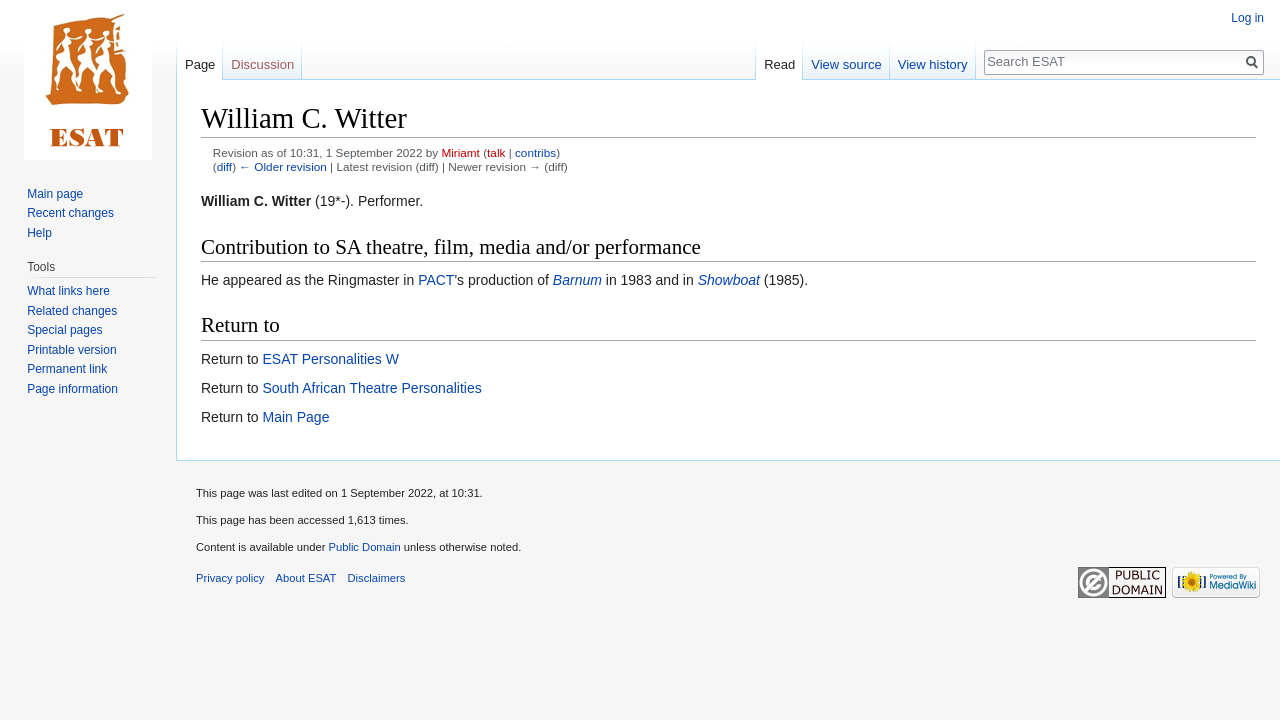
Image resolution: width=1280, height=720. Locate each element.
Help (39, 233)
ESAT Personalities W (330, 359)
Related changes (72, 311)
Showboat (729, 280)
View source (846, 64)
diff (224, 166)
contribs (535, 152)
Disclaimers (377, 578)
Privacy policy (230, 578)
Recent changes (70, 213)
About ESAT (306, 578)
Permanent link (67, 369)
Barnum (577, 280)
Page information (72, 389)
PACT (436, 280)
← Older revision (283, 166)
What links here (68, 291)
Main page (55, 194)
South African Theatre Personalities (371, 388)
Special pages (64, 330)
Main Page (295, 417)
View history (933, 64)
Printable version (71, 350)
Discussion (262, 64)
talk (496, 152)
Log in (1247, 18)
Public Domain (364, 547)
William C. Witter (256, 201)
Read (779, 64)
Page (200, 64)
